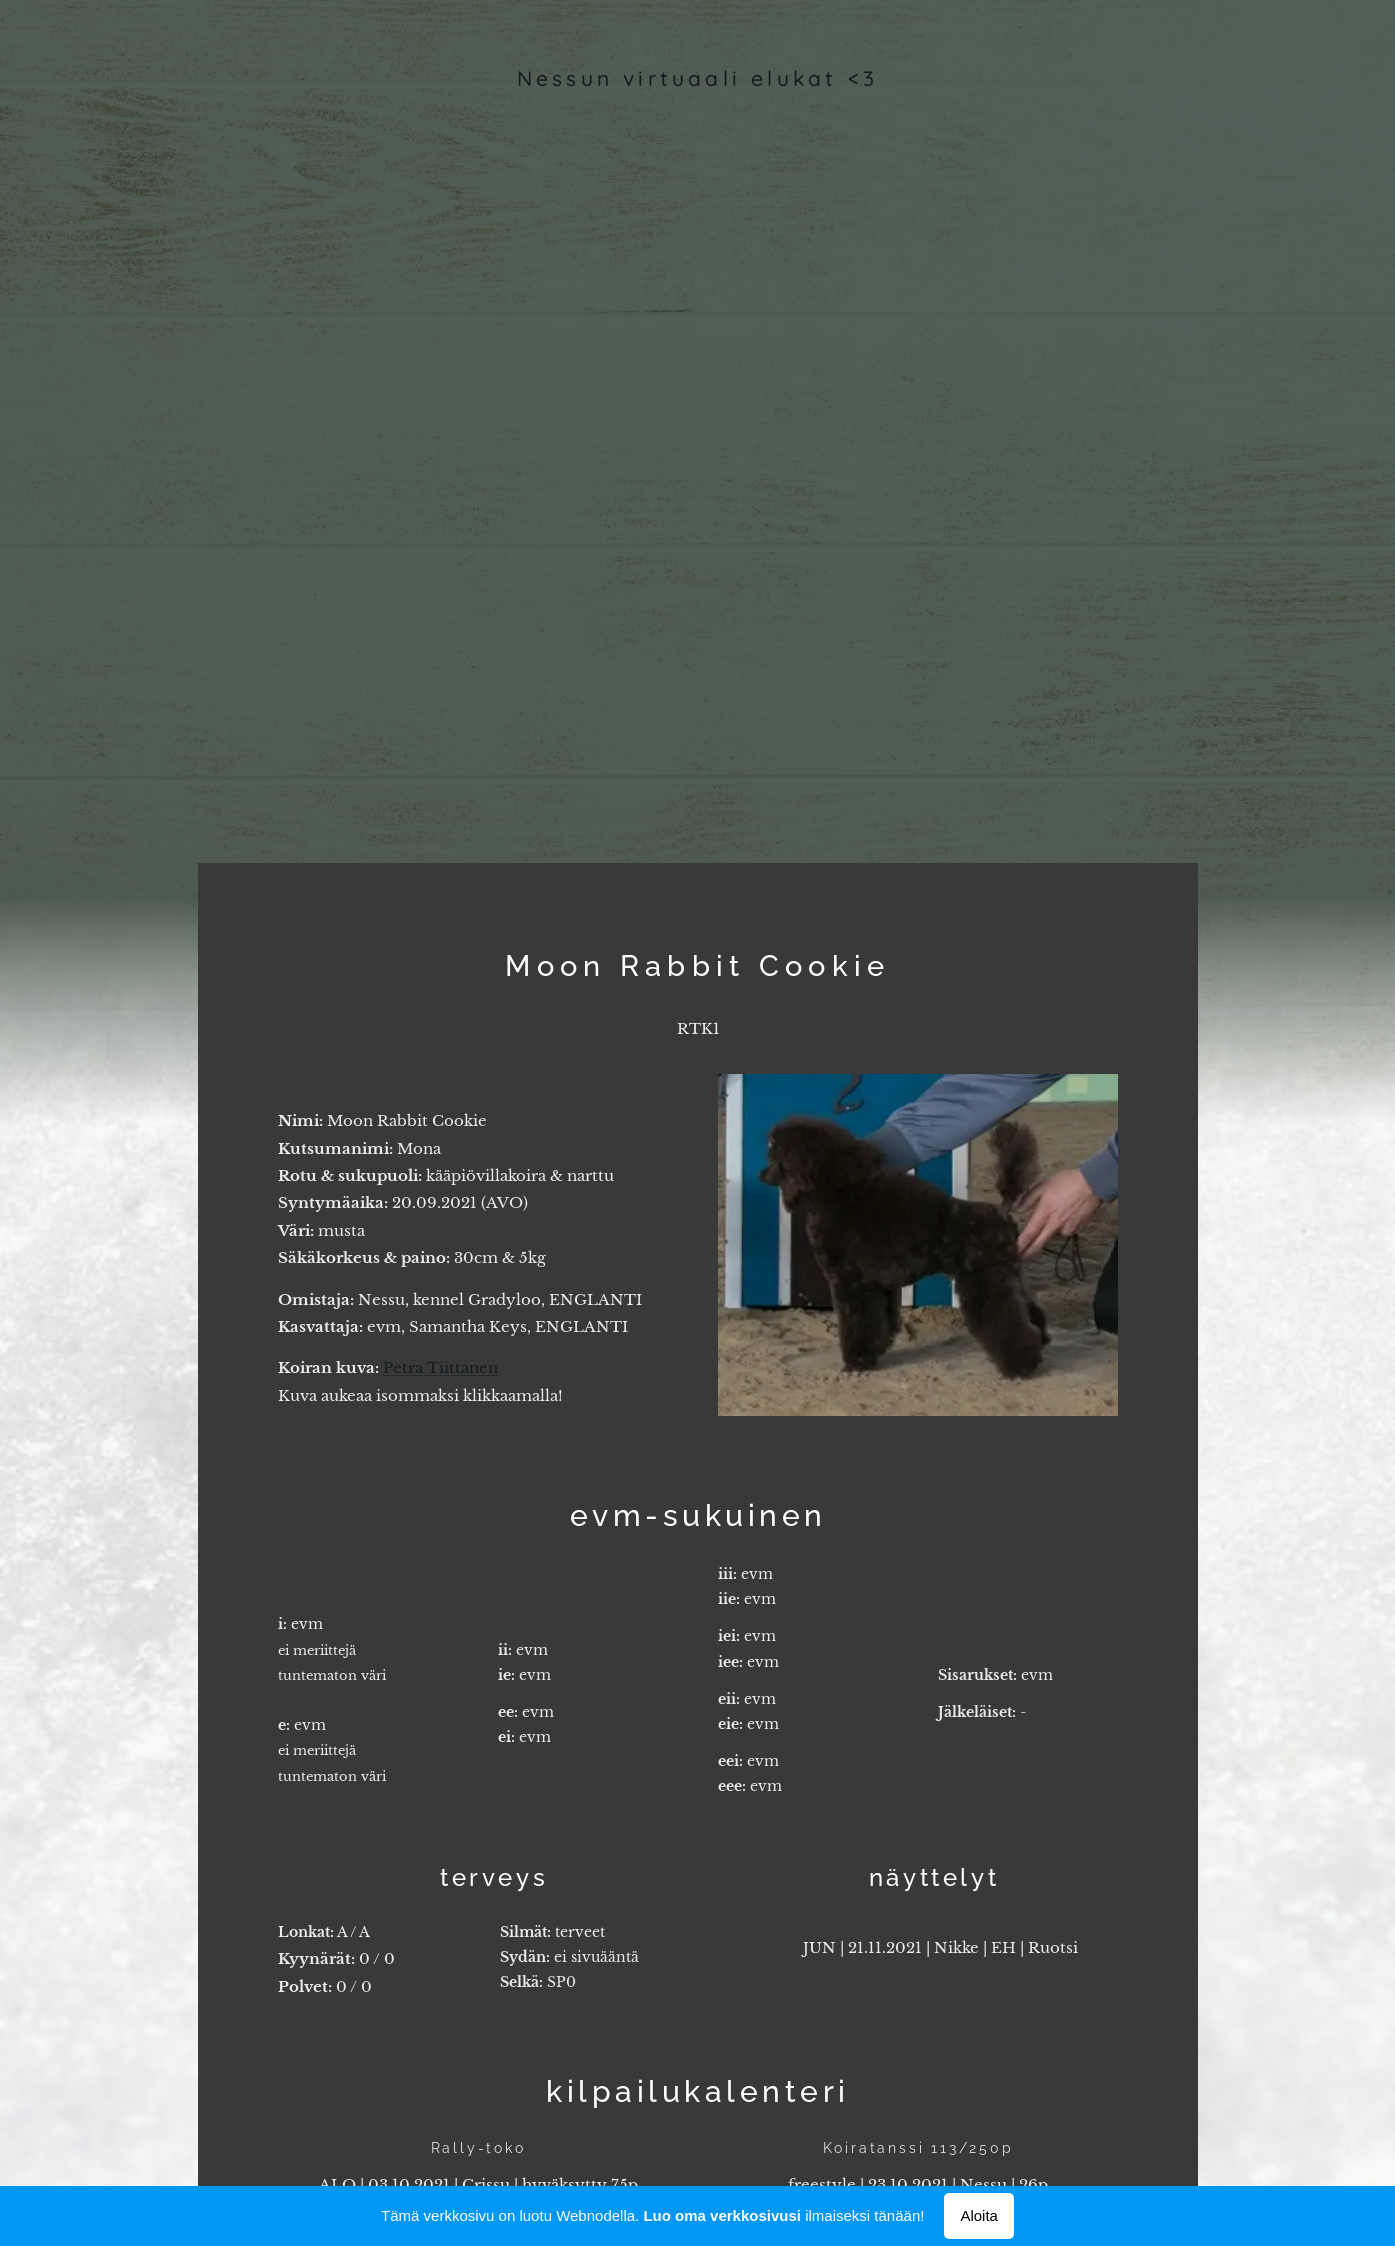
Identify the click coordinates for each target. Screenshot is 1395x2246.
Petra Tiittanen (440, 1367)
